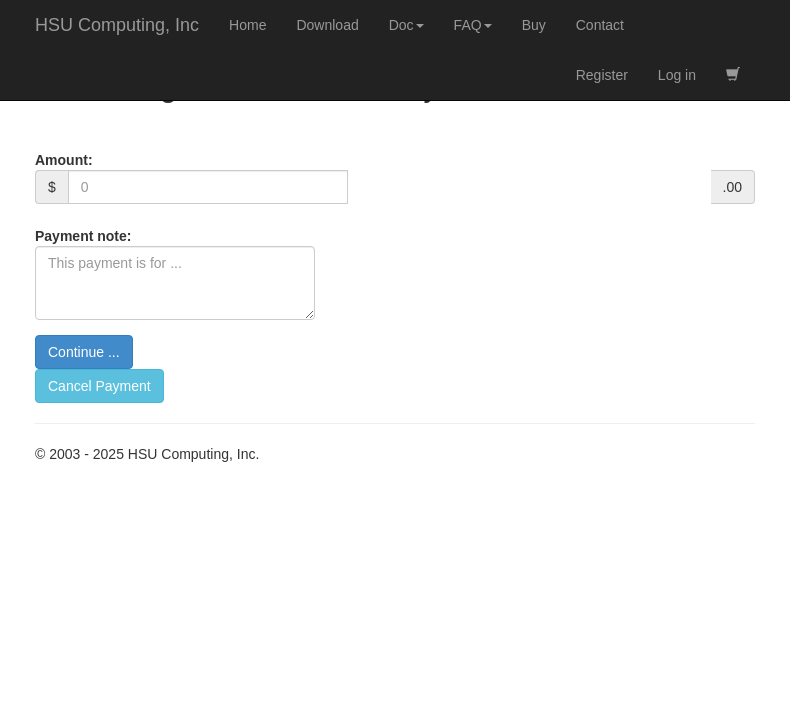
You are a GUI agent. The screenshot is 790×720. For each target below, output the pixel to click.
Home (247, 25)
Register (602, 75)
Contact (600, 25)
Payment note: (83, 236)
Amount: (64, 160)
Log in (677, 75)
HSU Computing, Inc (117, 25)
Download (327, 25)
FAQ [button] (473, 25)
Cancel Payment (99, 386)
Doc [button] (406, 25)
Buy (534, 25)
